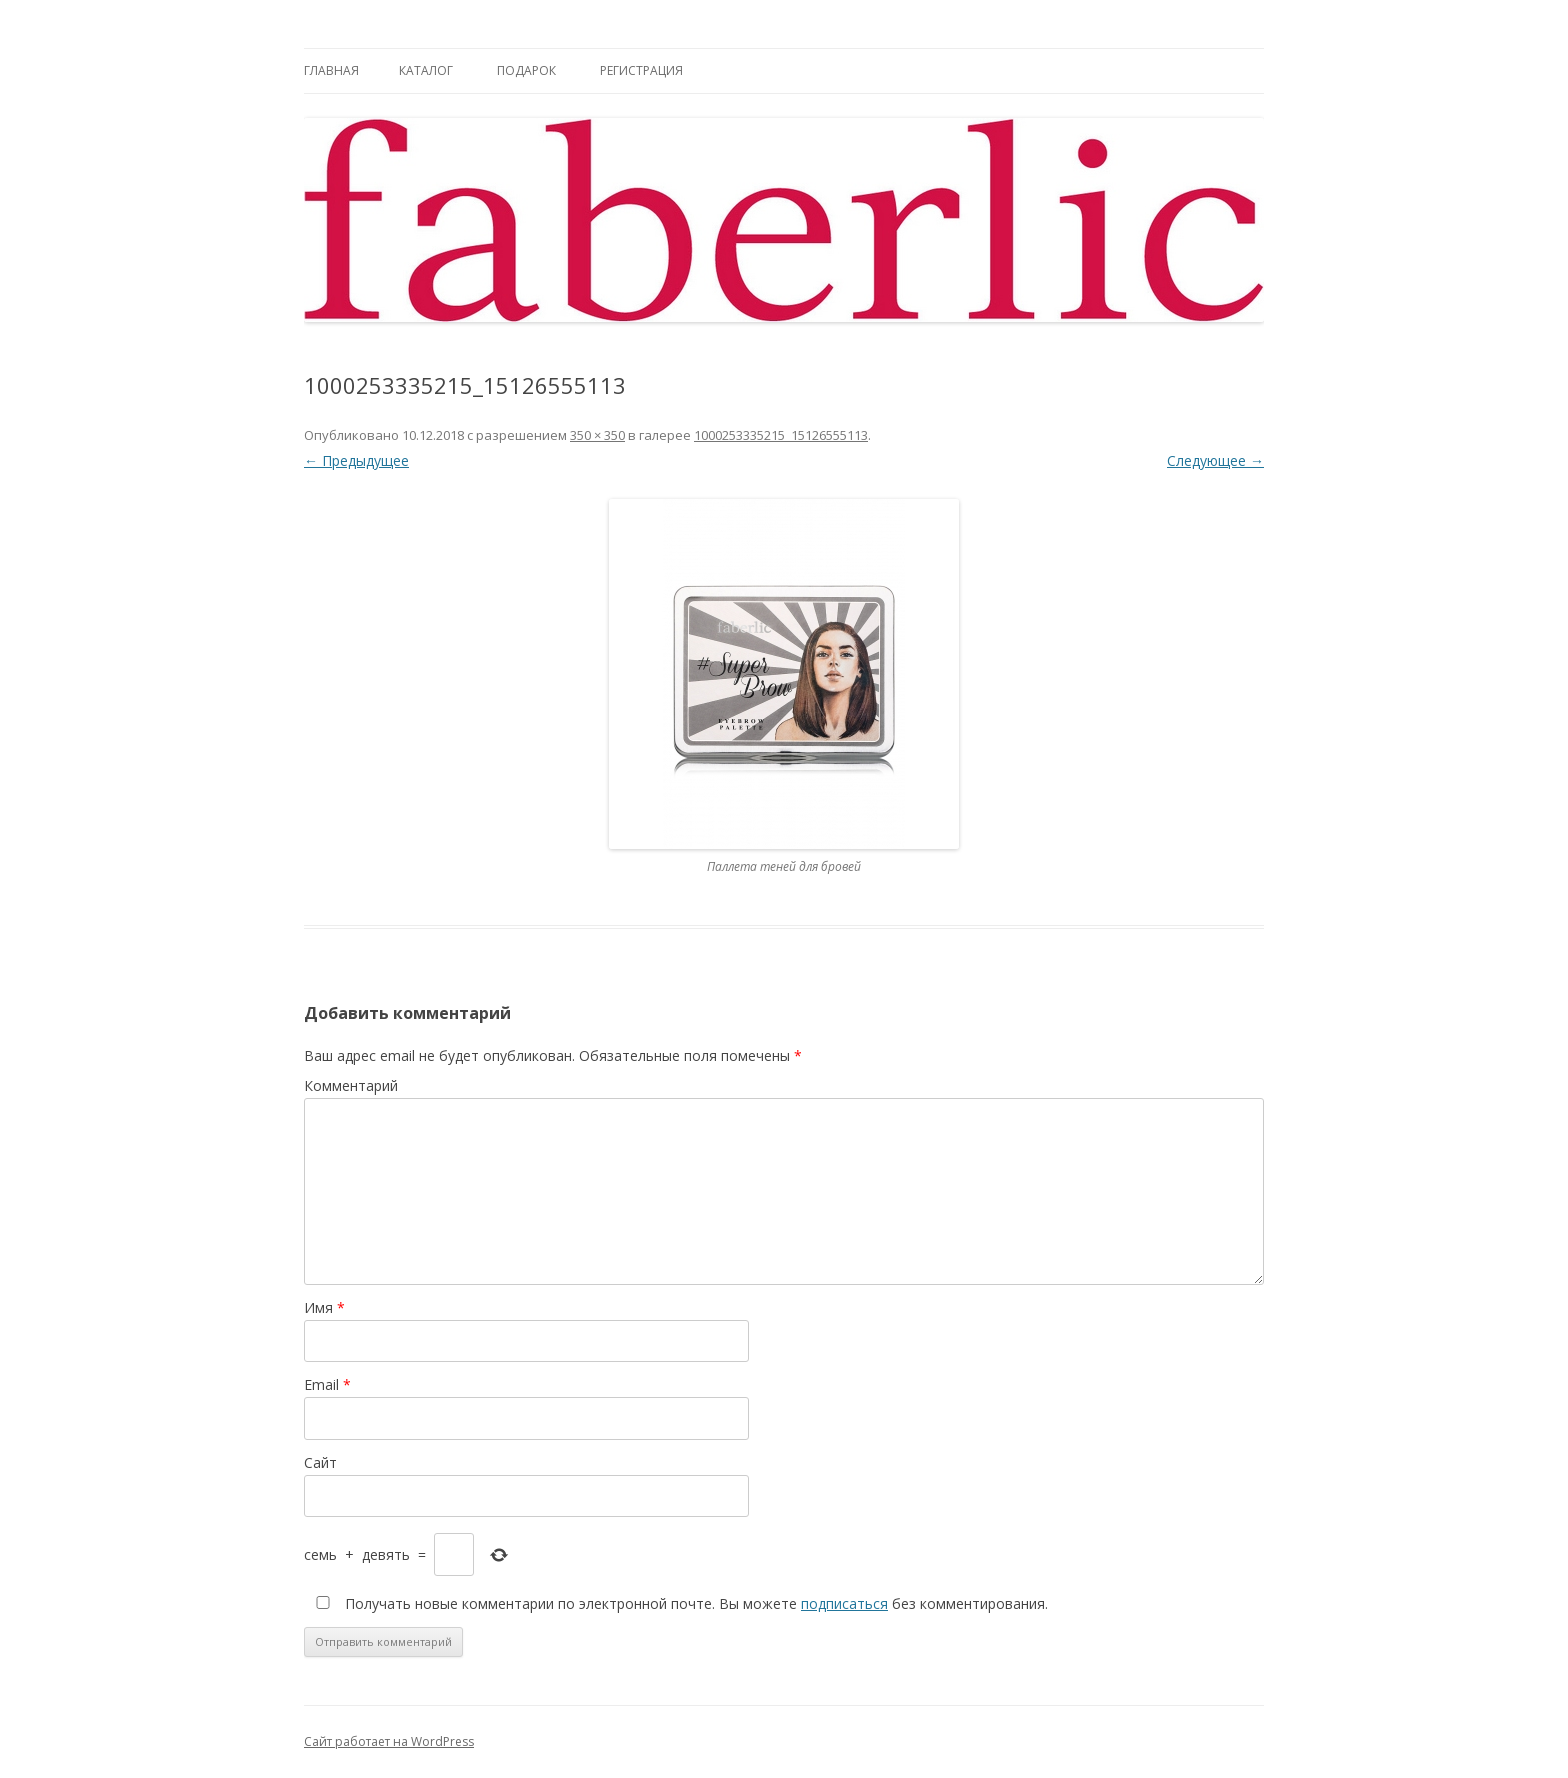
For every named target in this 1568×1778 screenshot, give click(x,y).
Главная (331, 70)
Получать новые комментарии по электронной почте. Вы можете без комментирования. (678, 1603)
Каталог (426, 70)
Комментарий (351, 1085)
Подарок (526, 70)
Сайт (320, 1462)
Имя (324, 1307)
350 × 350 (597, 435)
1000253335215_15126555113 (781, 435)
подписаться (844, 1603)
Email (327, 1384)
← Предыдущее (356, 460)
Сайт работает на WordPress (389, 1741)
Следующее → (1215, 460)
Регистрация (641, 70)
